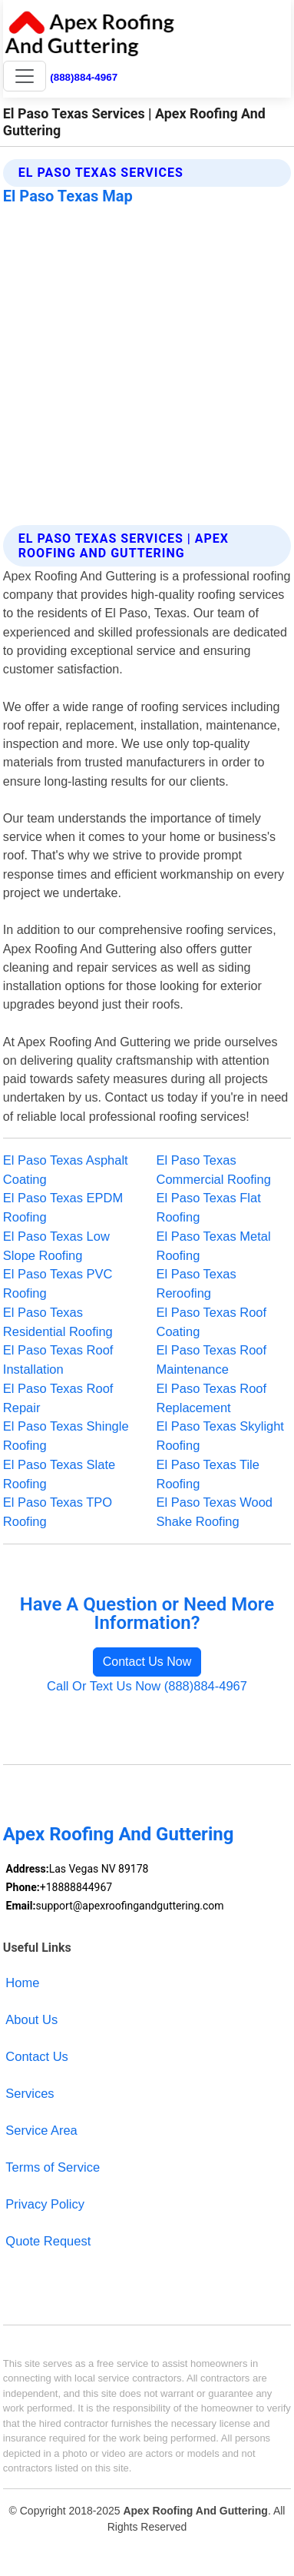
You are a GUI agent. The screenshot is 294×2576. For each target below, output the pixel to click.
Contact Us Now (147, 1661)
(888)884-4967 (83, 77)
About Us (31, 2019)
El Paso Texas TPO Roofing (57, 1511)
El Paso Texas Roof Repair (58, 1397)
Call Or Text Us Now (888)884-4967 (147, 1686)
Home (22, 1982)
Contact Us (36, 2056)
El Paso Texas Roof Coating (212, 1321)
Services (29, 2093)
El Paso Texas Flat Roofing (209, 1207)
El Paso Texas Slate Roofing (59, 1474)
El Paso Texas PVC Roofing (58, 1283)
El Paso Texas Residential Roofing (58, 1321)
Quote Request (48, 2241)
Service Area (41, 2130)
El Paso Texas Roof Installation (58, 1359)
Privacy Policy (44, 2204)
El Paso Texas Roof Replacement (212, 1397)
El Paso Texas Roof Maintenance (212, 1359)
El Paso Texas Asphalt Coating (65, 1169)
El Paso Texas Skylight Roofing (220, 1435)
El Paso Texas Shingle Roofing (66, 1435)
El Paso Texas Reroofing (196, 1283)
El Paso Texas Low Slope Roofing (56, 1245)
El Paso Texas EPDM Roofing (63, 1207)
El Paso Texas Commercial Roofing (214, 1169)
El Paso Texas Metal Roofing (214, 1245)
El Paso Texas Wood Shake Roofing (215, 1511)
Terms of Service (52, 2167)
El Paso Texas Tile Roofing (208, 1474)
